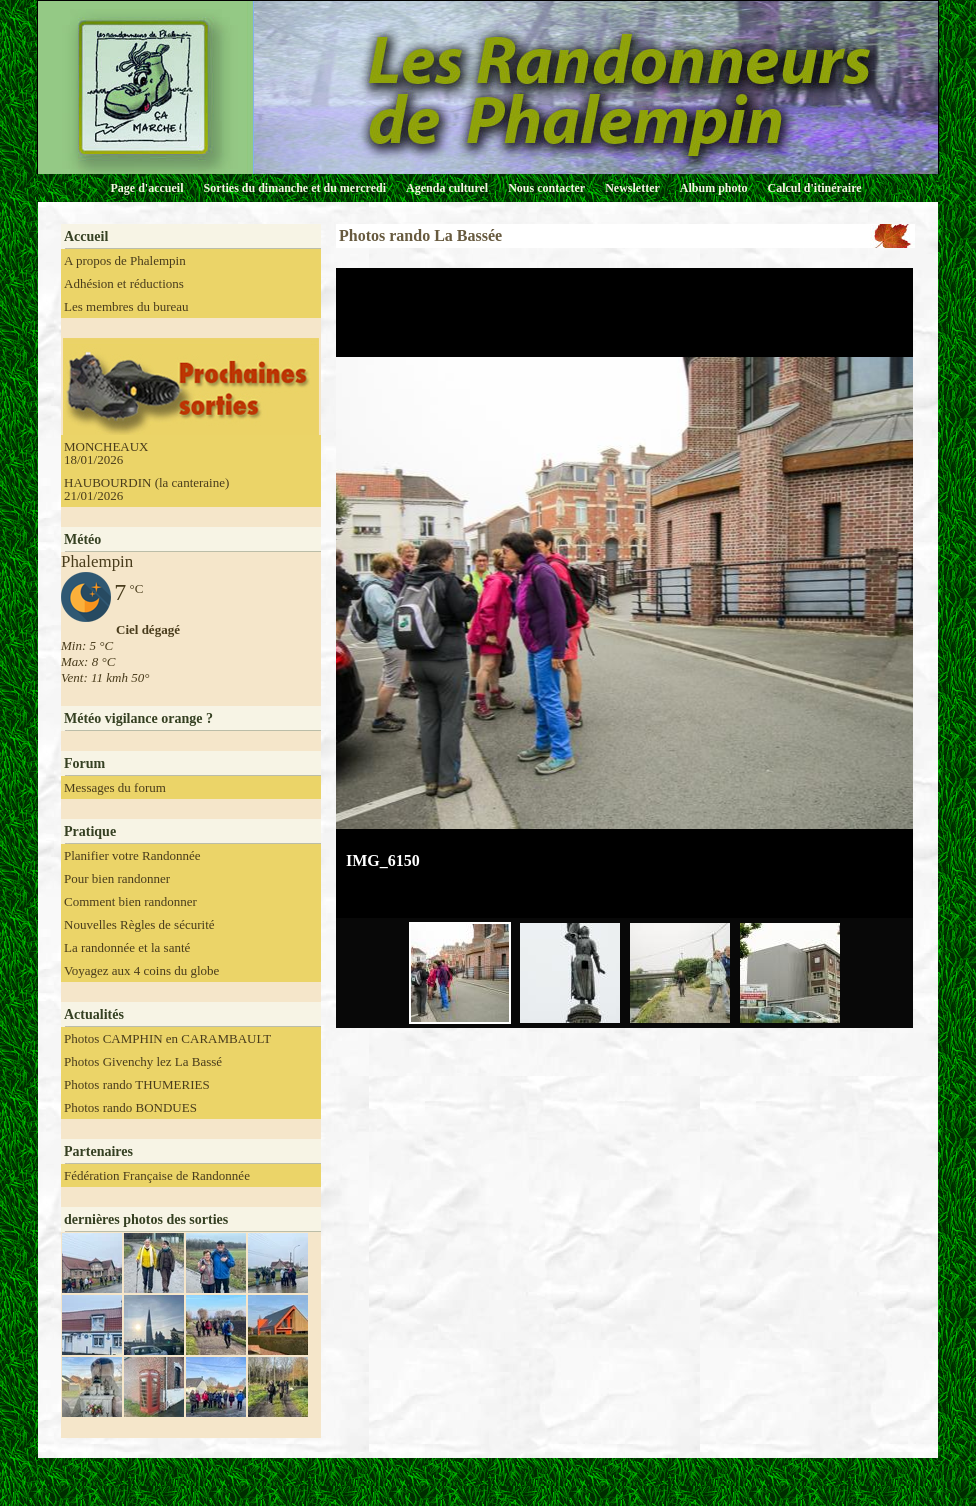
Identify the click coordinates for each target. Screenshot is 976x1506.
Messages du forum (115, 787)
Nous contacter (546, 188)
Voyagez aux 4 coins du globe (141, 970)
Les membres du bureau (126, 306)
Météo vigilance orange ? (138, 718)
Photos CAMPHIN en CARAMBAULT (167, 1038)
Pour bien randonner (117, 878)
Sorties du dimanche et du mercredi (294, 188)
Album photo (714, 188)
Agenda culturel (447, 188)
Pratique (90, 831)
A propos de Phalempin (125, 260)
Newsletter (632, 188)
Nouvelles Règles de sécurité (139, 924)
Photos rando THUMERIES (137, 1084)
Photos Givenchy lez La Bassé (143, 1061)
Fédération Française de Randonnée (157, 1175)
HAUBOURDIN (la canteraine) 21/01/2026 (146, 489)
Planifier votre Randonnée (132, 855)
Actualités (94, 1014)
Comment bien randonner (130, 901)
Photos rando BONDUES (130, 1107)
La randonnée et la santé (127, 947)
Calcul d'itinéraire (814, 188)
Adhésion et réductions (124, 283)
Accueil (86, 236)
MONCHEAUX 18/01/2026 (106, 453)
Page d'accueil (147, 188)
